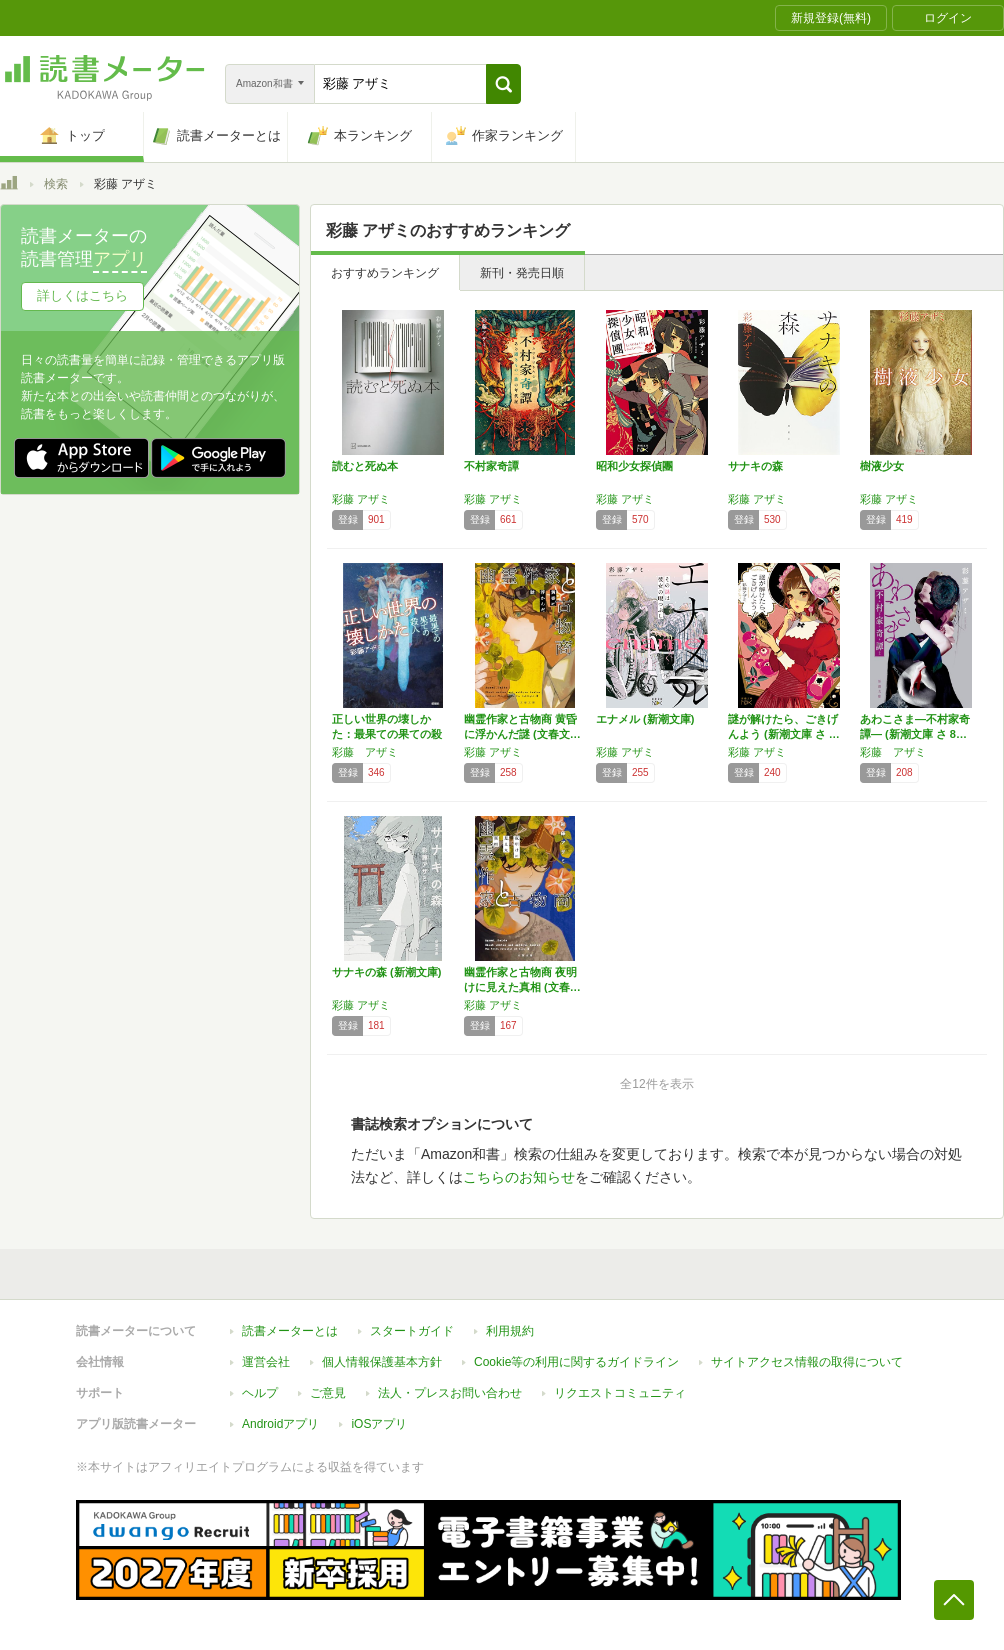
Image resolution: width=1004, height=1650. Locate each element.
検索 (56, 184)
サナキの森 (755, 466)
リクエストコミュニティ (620, 1393)
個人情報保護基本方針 (382, 1362)
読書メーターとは (290, 1331)
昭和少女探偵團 (634, 466)
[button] (503, 84)
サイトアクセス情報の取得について (807, 1362)
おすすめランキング (385, 273)
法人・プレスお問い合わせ (450, 1393)
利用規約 (510, 1331)
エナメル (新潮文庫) (645, 719)
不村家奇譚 (491, 466)
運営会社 (266, 1362)
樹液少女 (882, 466)
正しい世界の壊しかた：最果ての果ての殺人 (387, 734)
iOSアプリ (379, 1424)
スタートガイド (412, 1331)
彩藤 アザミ (361, 499)
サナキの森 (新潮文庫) (386, 972)
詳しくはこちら (82, 295)
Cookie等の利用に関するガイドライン (576, 1362)
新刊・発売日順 (522, 273)
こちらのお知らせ (519, 1177)
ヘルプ (260, 1393)
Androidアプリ (280, 1424)
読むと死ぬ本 (365, 466)
